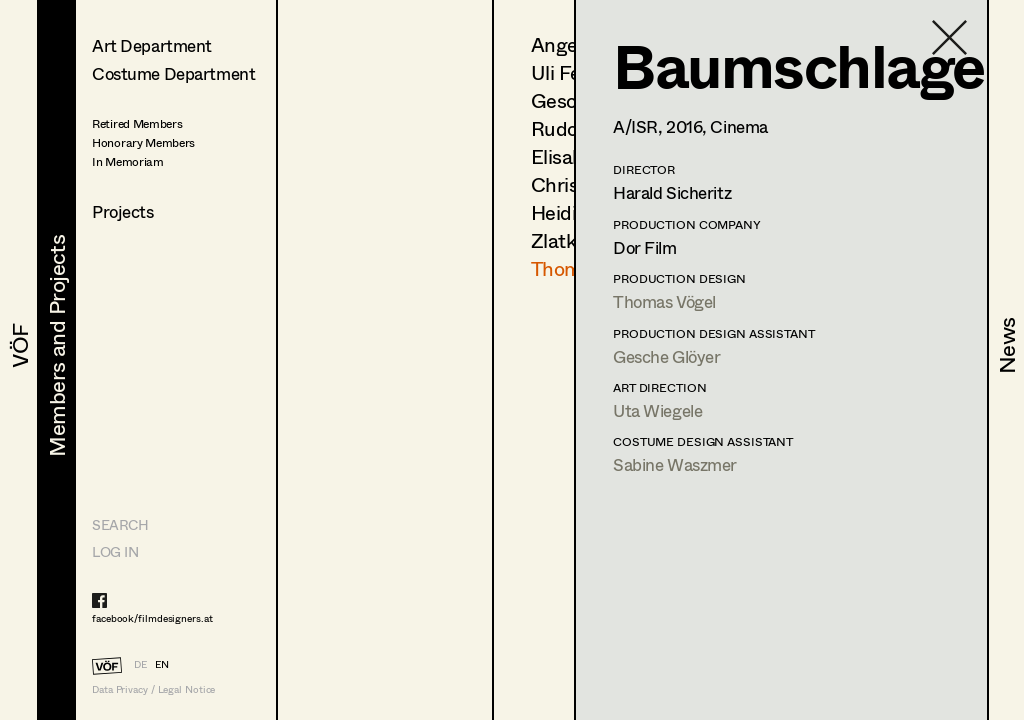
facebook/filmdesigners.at (152, 618)
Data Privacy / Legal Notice (153, 689)
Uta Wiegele (657, 410)
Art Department (152, 45)
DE (140, 664)
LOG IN (115, 551)
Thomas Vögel (664, 301)
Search (120, 524)
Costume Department (173, 73)
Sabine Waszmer (675, 464)
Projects (123, 211)
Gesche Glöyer (666, 356)
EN (162, 664)
